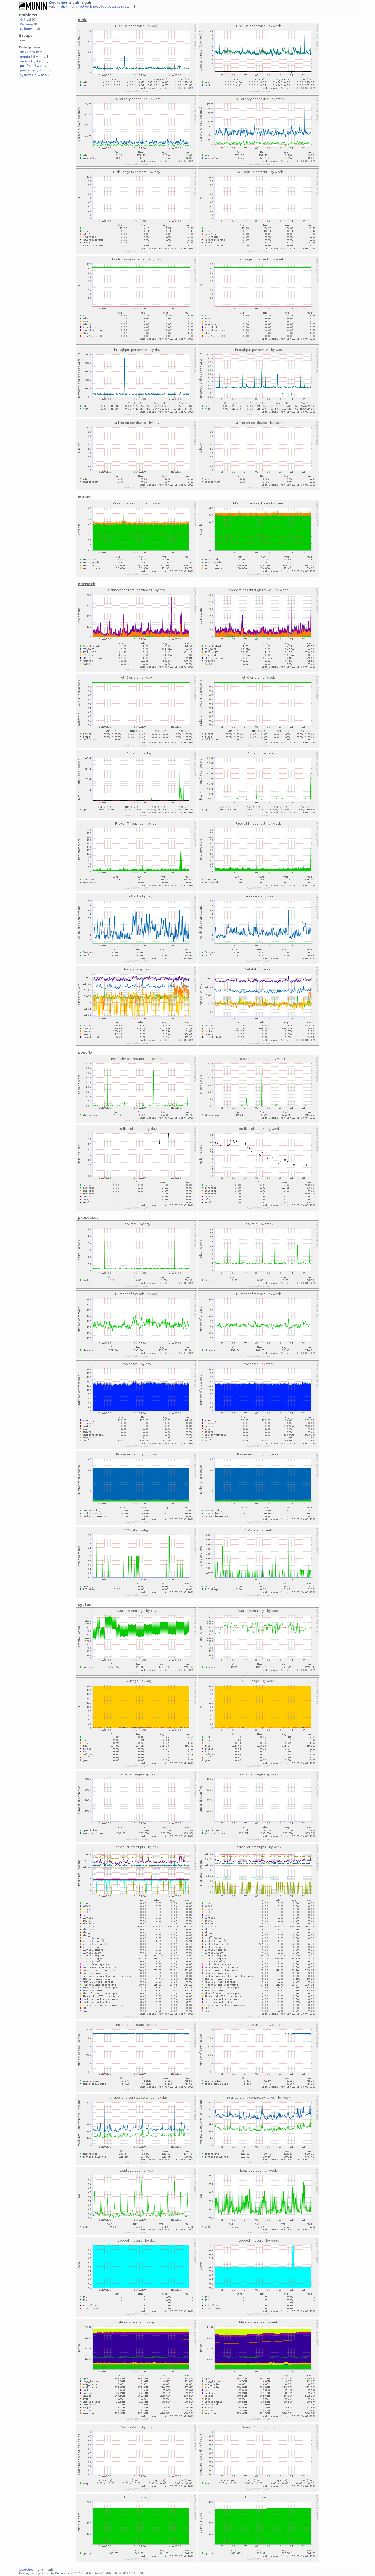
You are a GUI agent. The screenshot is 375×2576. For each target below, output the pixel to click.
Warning (26, 24)
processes (112, 6)
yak (76, 3)
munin (73, 6)
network (86, 6)
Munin (59, 2573)
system (127, 6)
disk (64, 6)
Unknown (27, 29)
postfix (99, 6)
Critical (25, 19)
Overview (58, 3)
